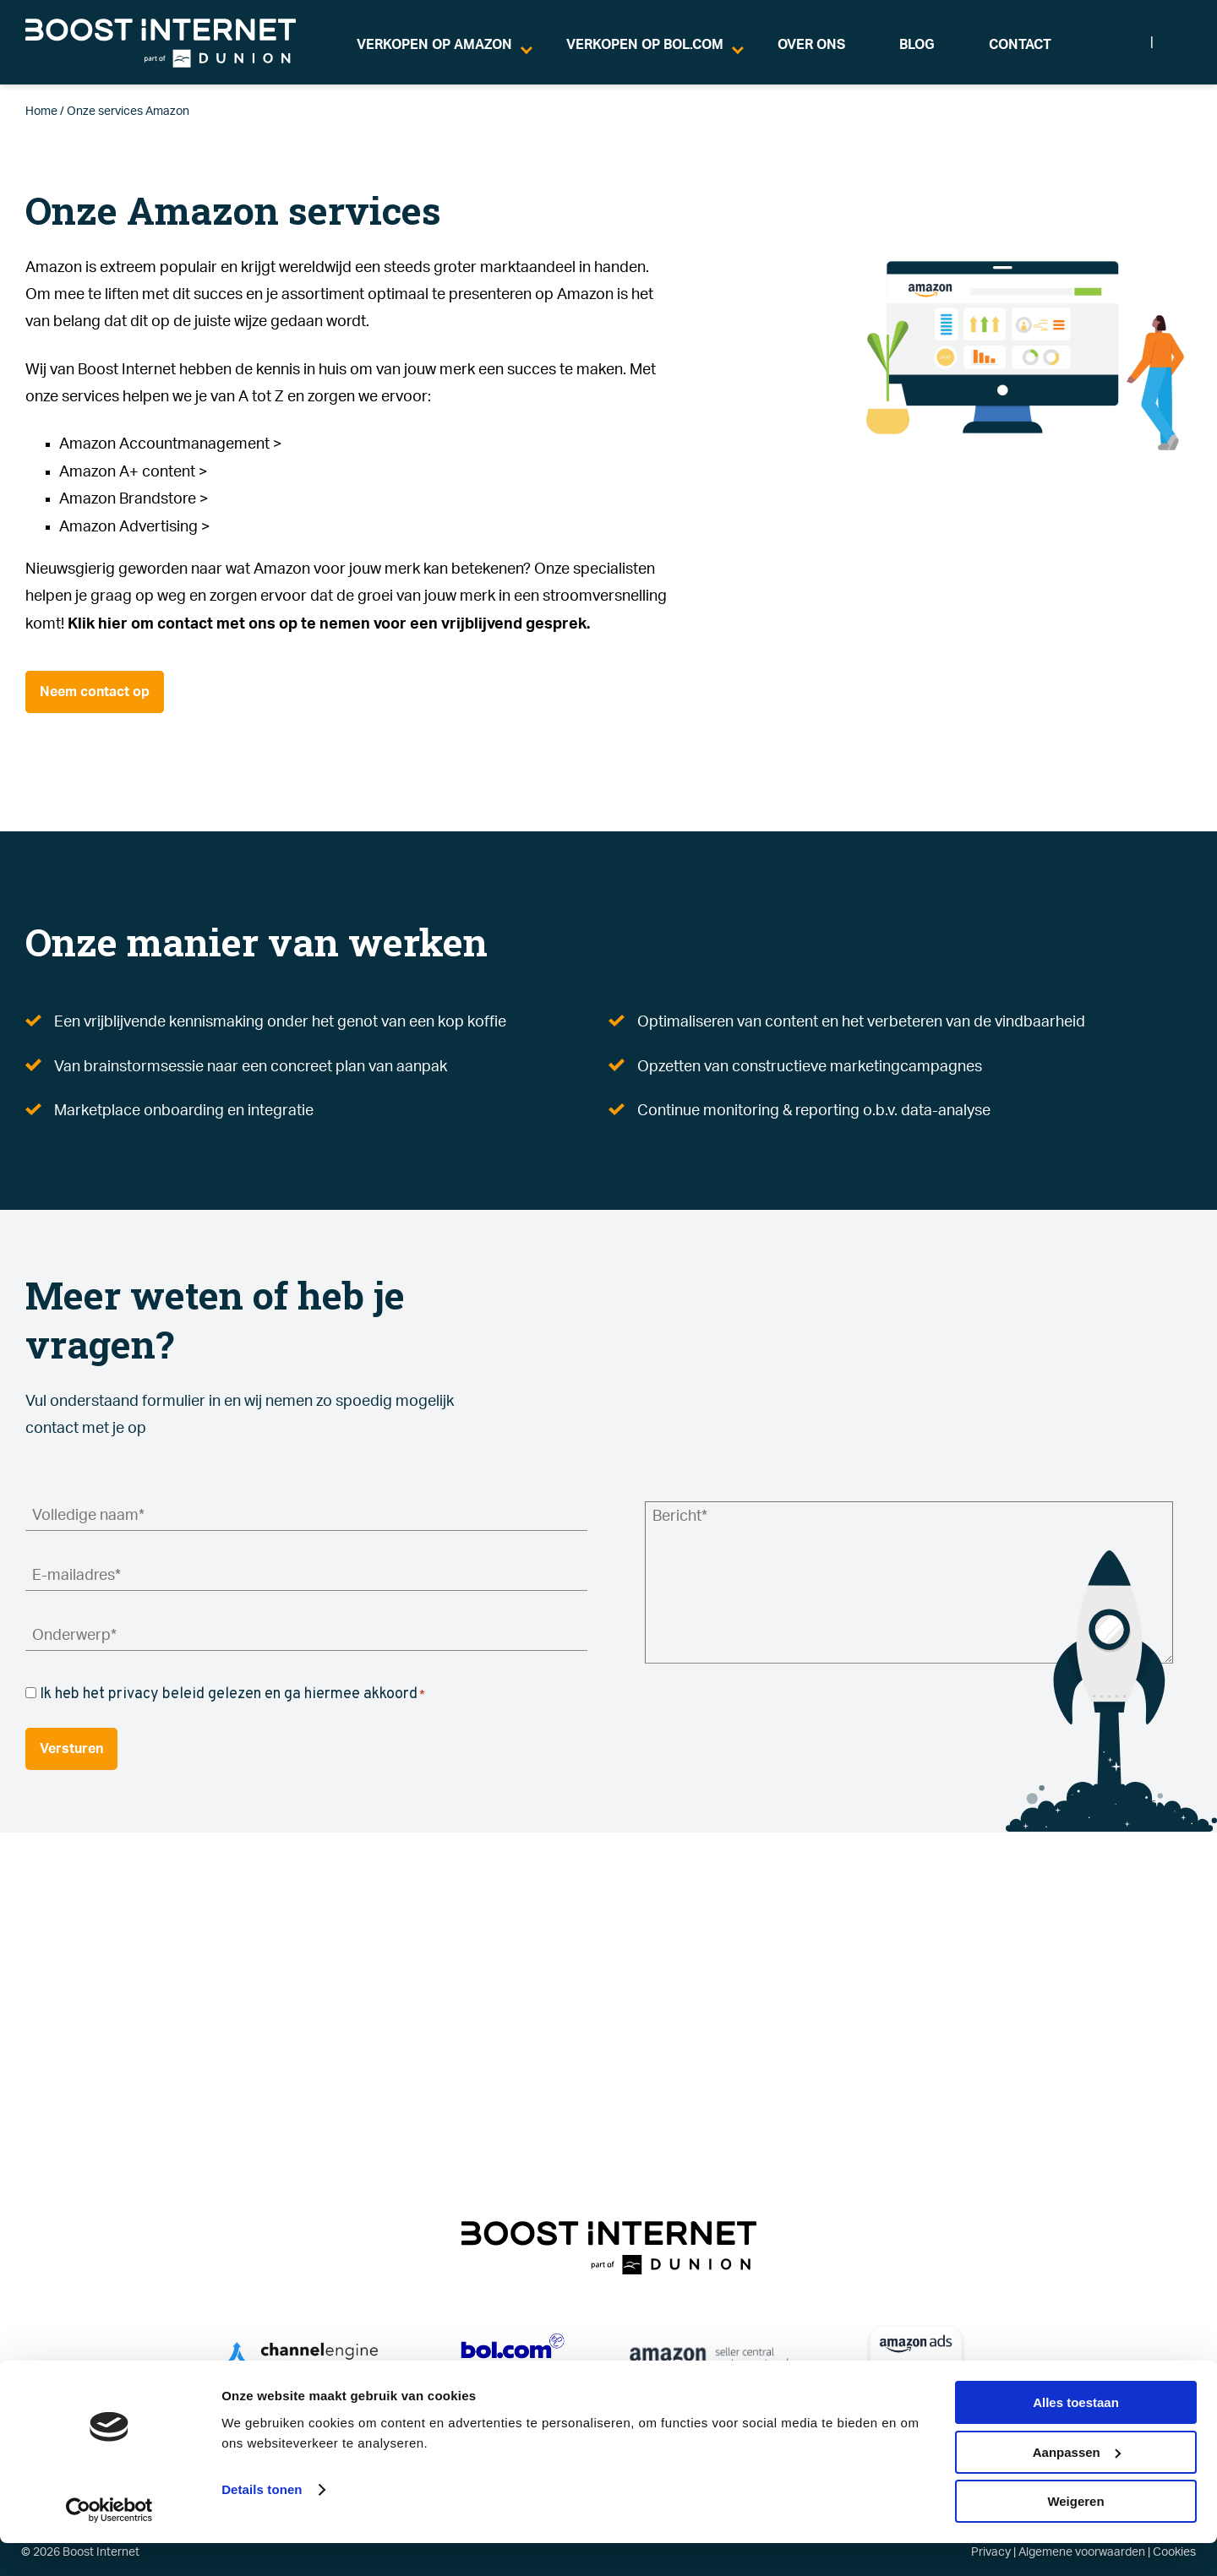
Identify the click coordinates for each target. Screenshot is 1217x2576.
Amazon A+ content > (133, 472)
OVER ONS (811, 45)
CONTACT (1020, 45)
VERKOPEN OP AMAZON (434, 45)
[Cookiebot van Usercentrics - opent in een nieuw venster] (109, 2543)
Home (41, 111)
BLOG (917, 45)
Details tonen (261, 2521)
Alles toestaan (1076, 2435)
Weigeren (1075, 2534)
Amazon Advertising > (134, 527)
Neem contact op (95, 692)
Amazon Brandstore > (134, 499)
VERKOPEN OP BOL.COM (644, 45)
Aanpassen (1077, 2485)
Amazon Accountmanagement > (170, 444)
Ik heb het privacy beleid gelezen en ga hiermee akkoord (232, 1694)
